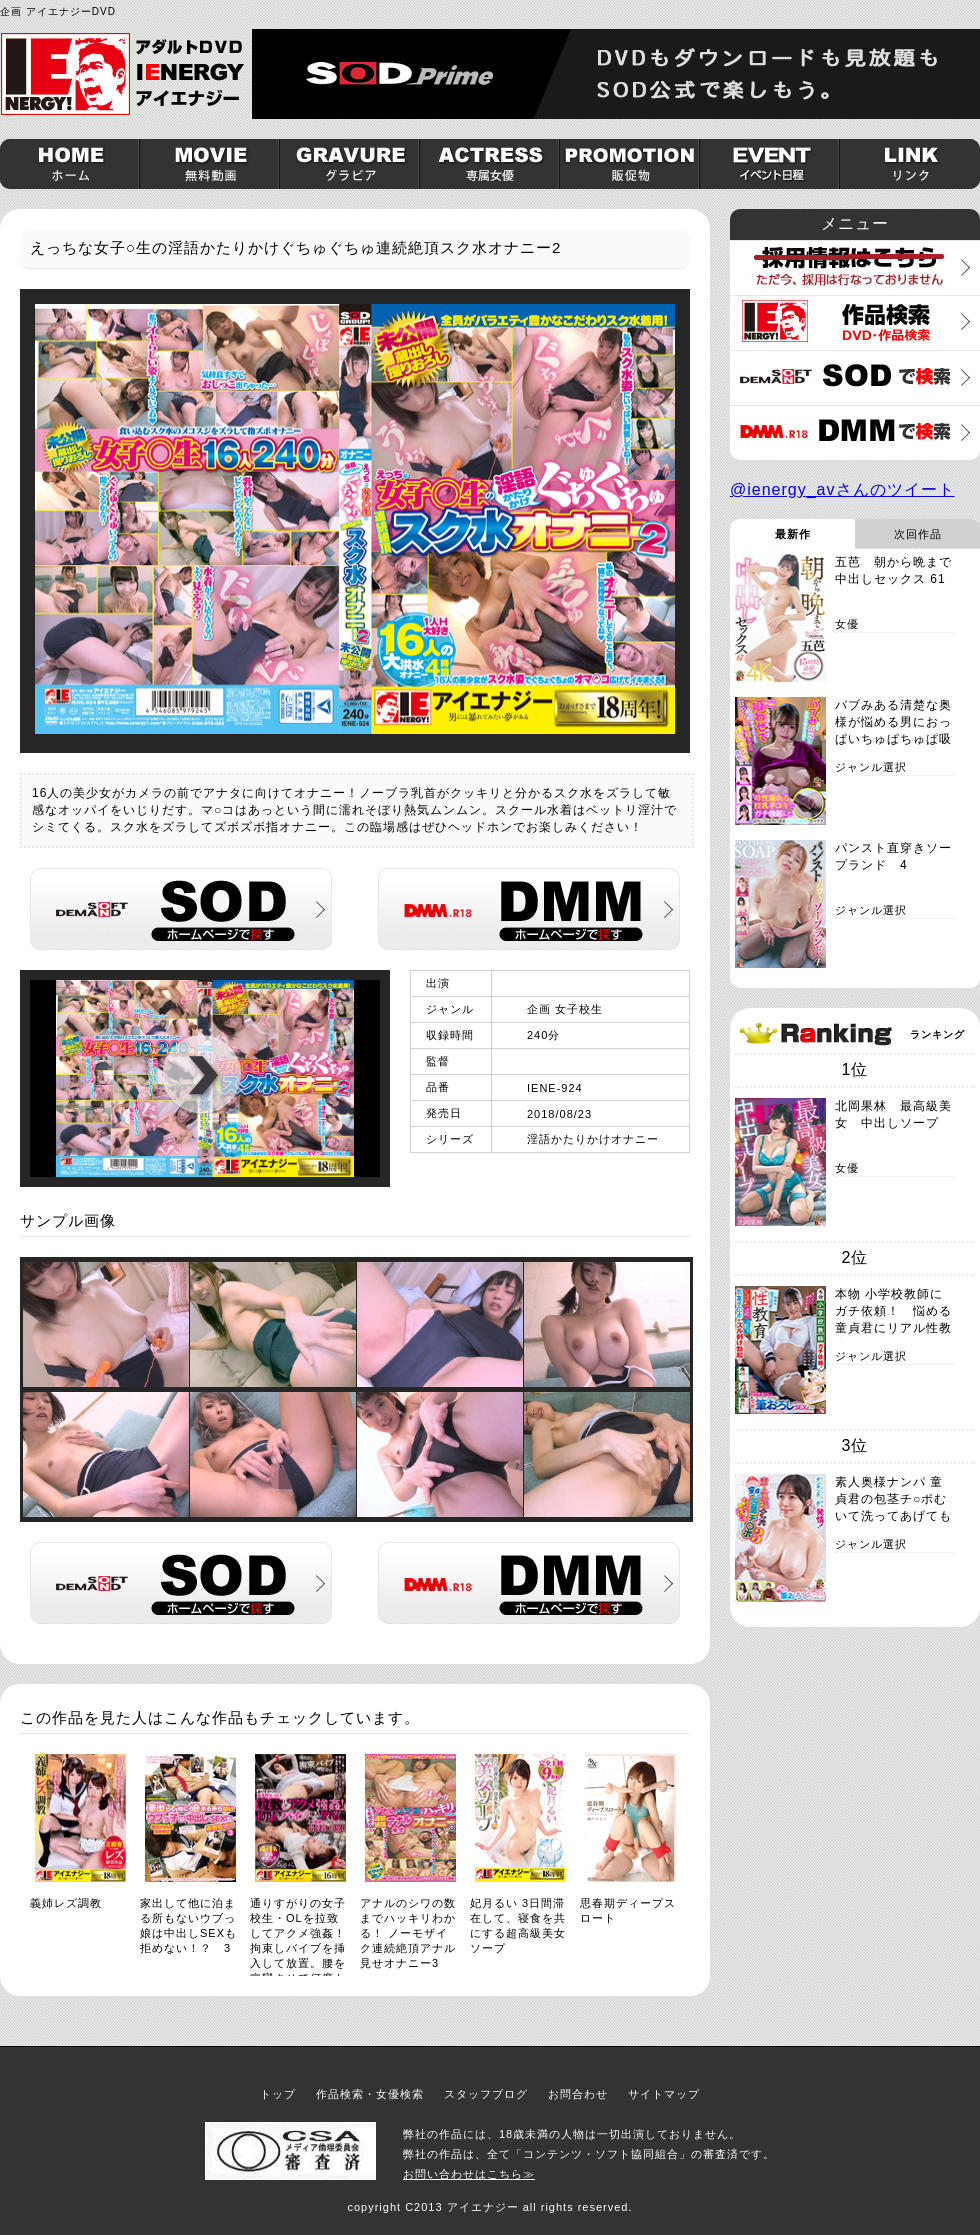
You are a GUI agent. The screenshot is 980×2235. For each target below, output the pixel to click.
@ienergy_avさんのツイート (842, 489)
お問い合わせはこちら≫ (469, 2174)
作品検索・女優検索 (370, 2094)
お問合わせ (578, 2094)
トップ (278, 2094)
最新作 (793, 534)
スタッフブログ (486, 2094)
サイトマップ (664, 2094)
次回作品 (918, 534)
